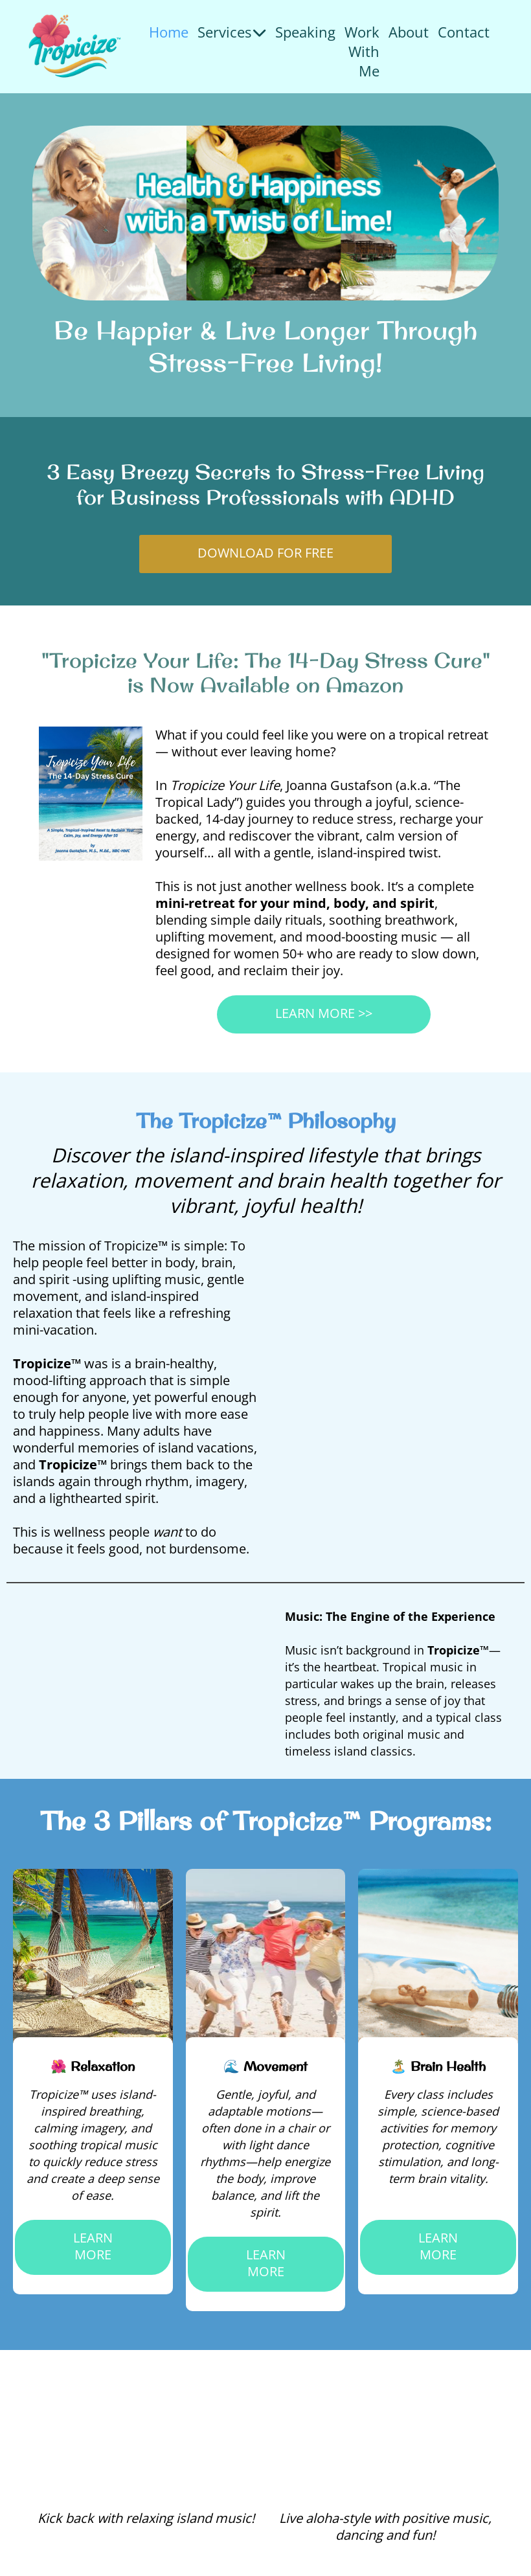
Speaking (305, 31)
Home (168, 31)
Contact (464, 31)
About (409, 31)
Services (232, 31)
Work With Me (362, 51)
